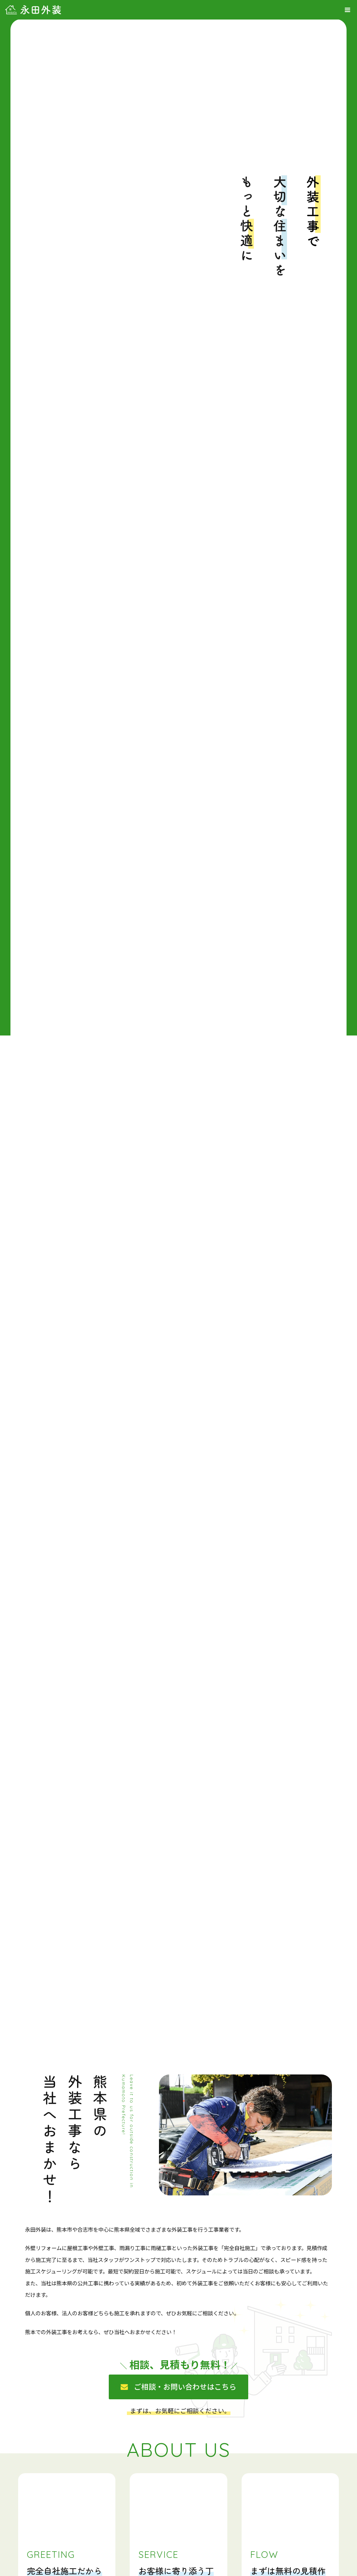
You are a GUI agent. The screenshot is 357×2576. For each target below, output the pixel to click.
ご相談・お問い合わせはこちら (185, 2386)
